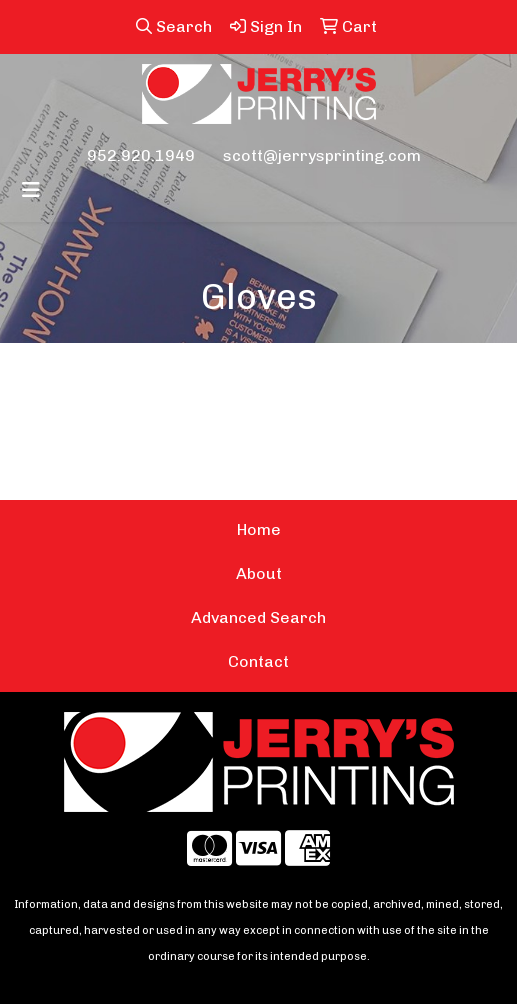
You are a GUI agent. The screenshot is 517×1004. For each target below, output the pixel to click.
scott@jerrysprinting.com (322, 155)
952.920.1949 (141, 155)
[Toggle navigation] (31, 190)
